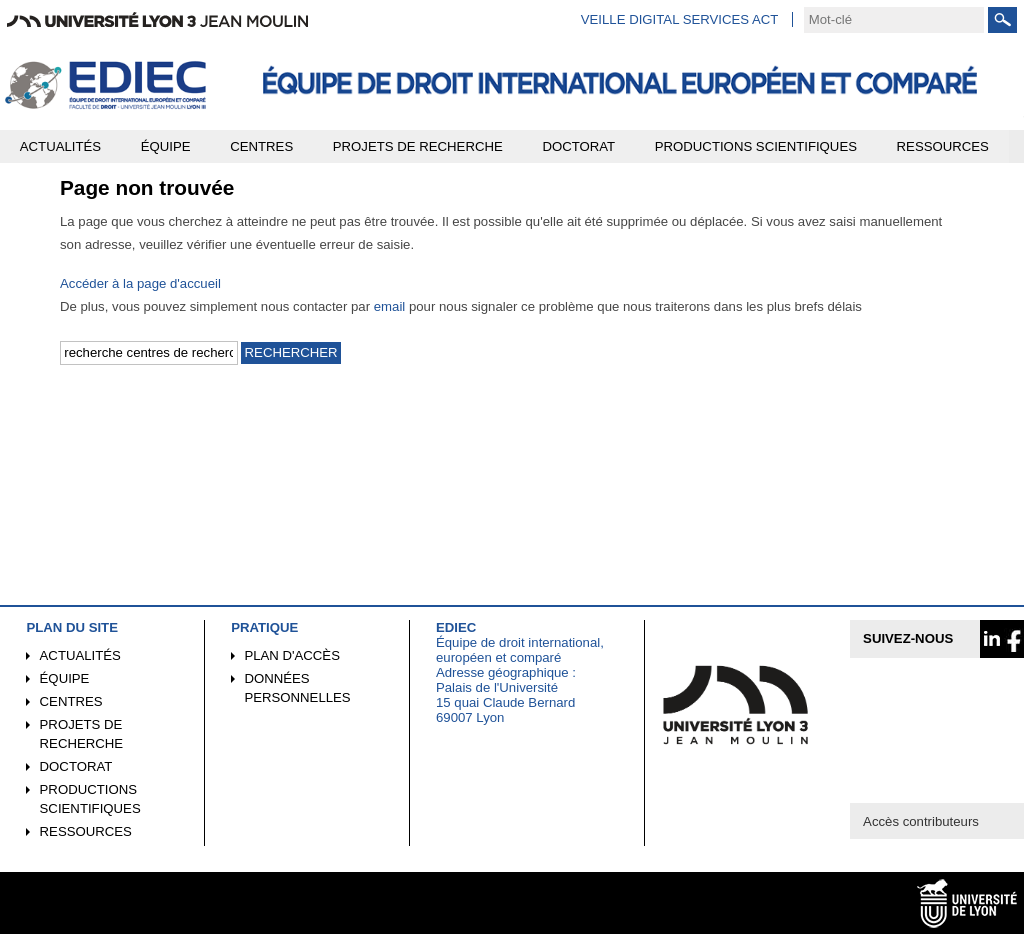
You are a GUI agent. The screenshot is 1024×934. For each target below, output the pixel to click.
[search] (894, 20)
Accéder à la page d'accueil (140, 283)
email (390, 306)
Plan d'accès (292, 655)
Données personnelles (297, 688)
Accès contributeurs (921, 821)
